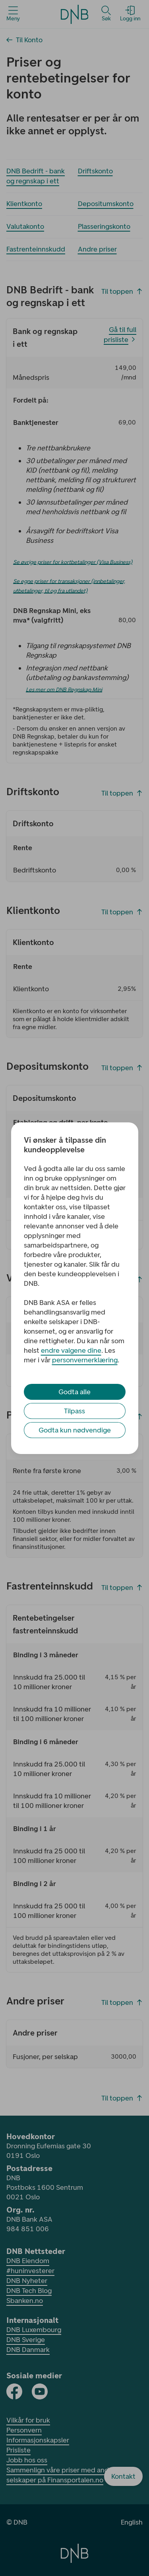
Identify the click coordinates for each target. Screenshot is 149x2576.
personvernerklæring (85, 1360)
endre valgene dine (71, 1350)
